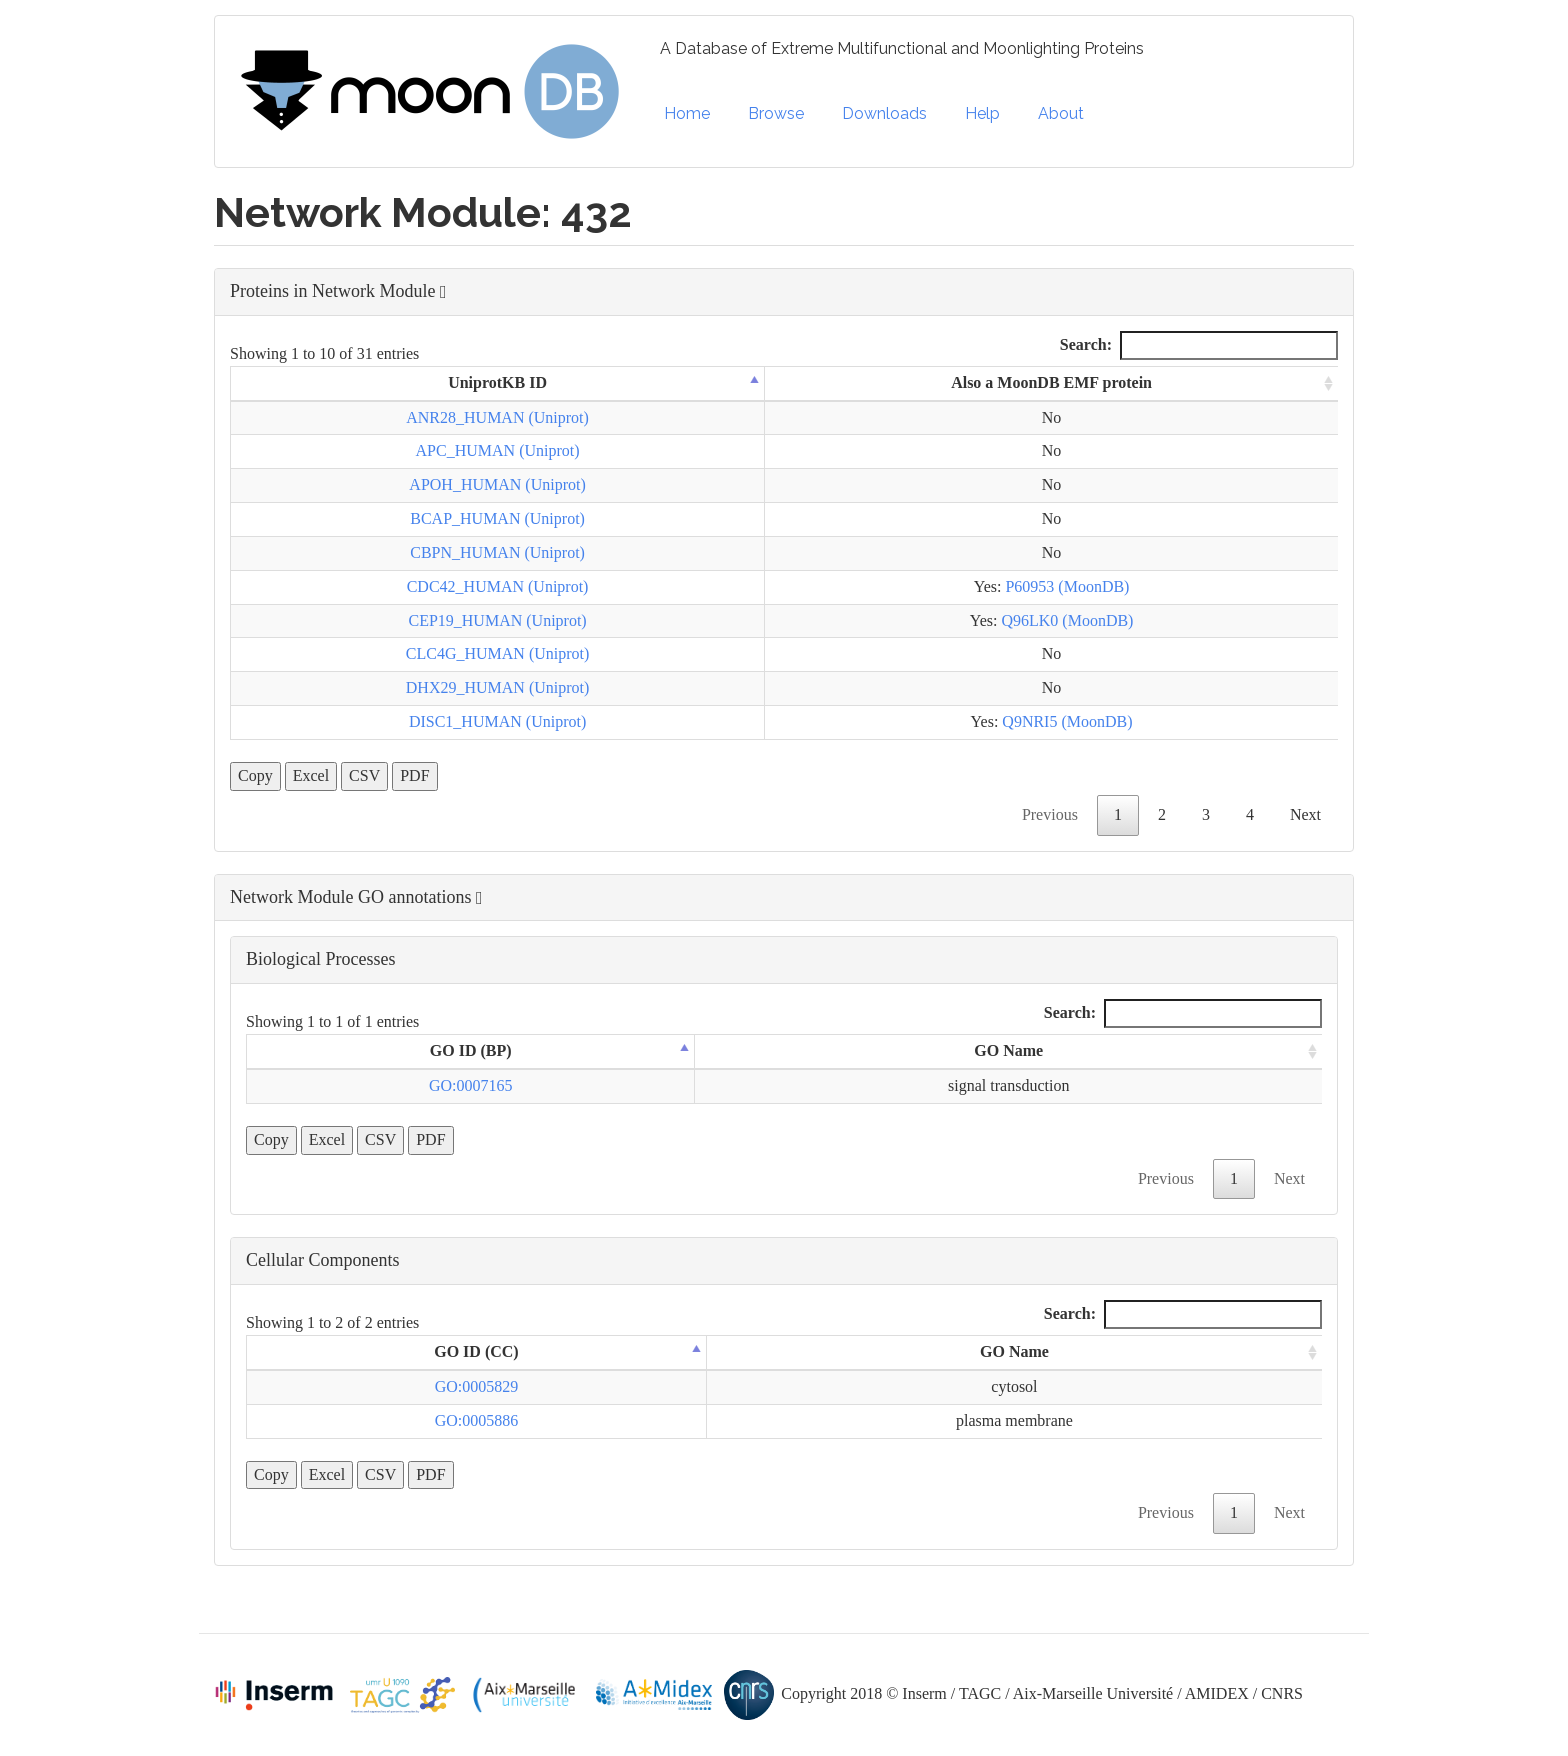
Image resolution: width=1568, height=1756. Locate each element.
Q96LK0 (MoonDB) (1067, 620)
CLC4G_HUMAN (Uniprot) (498, 653)
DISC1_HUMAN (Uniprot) (497, 721)
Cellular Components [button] (322, 1260)
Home (687, 113)
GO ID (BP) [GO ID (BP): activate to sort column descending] (471, 1050)
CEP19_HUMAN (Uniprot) (497, 620)
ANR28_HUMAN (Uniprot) (497, 417)
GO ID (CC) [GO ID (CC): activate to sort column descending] (476, 1351)
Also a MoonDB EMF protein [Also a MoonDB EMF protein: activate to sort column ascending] (1051, 382)
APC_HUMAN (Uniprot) (498, 450)
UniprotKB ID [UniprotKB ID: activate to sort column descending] (497, 382)
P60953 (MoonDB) (1067, 586)
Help (982, 113)
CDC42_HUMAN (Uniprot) (498, 586)
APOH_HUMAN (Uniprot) (497, 484)
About (1061, 113)
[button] (784, 292)
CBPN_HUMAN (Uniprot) (497, 552)
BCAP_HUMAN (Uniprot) (497, 518)
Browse (776, 113)
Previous (1050, 814)
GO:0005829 (477, 1386)
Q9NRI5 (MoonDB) (1067, 721)
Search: (1199, 345)
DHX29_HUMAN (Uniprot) (498, 687)
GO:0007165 (471, 1085)
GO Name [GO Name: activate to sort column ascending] (1008, 1050)
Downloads (884, 113)
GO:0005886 (477, 1420)
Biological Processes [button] (320, 959)
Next (1305, 814)
